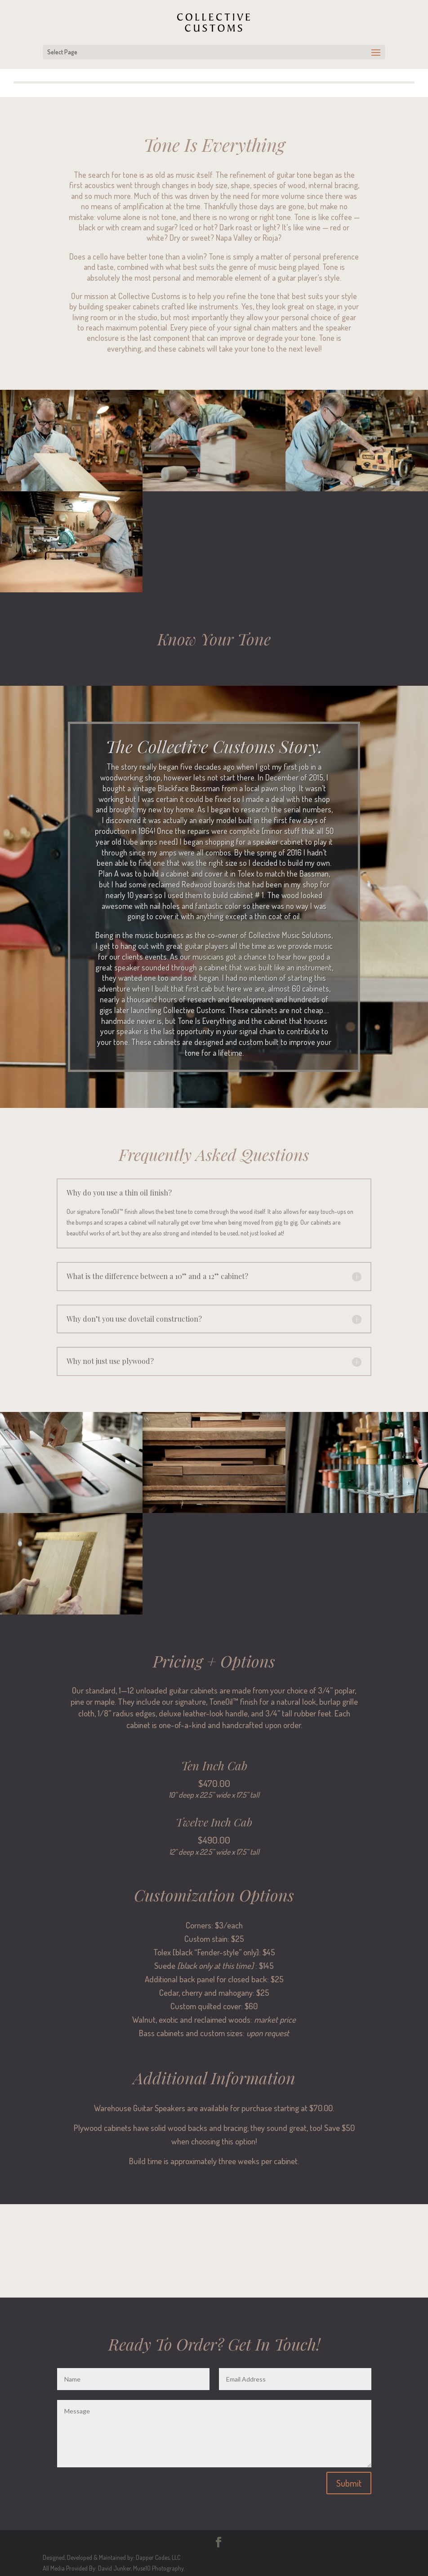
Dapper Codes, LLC (158, 2557)
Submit (348, 2483)
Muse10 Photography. (158, 2568)
